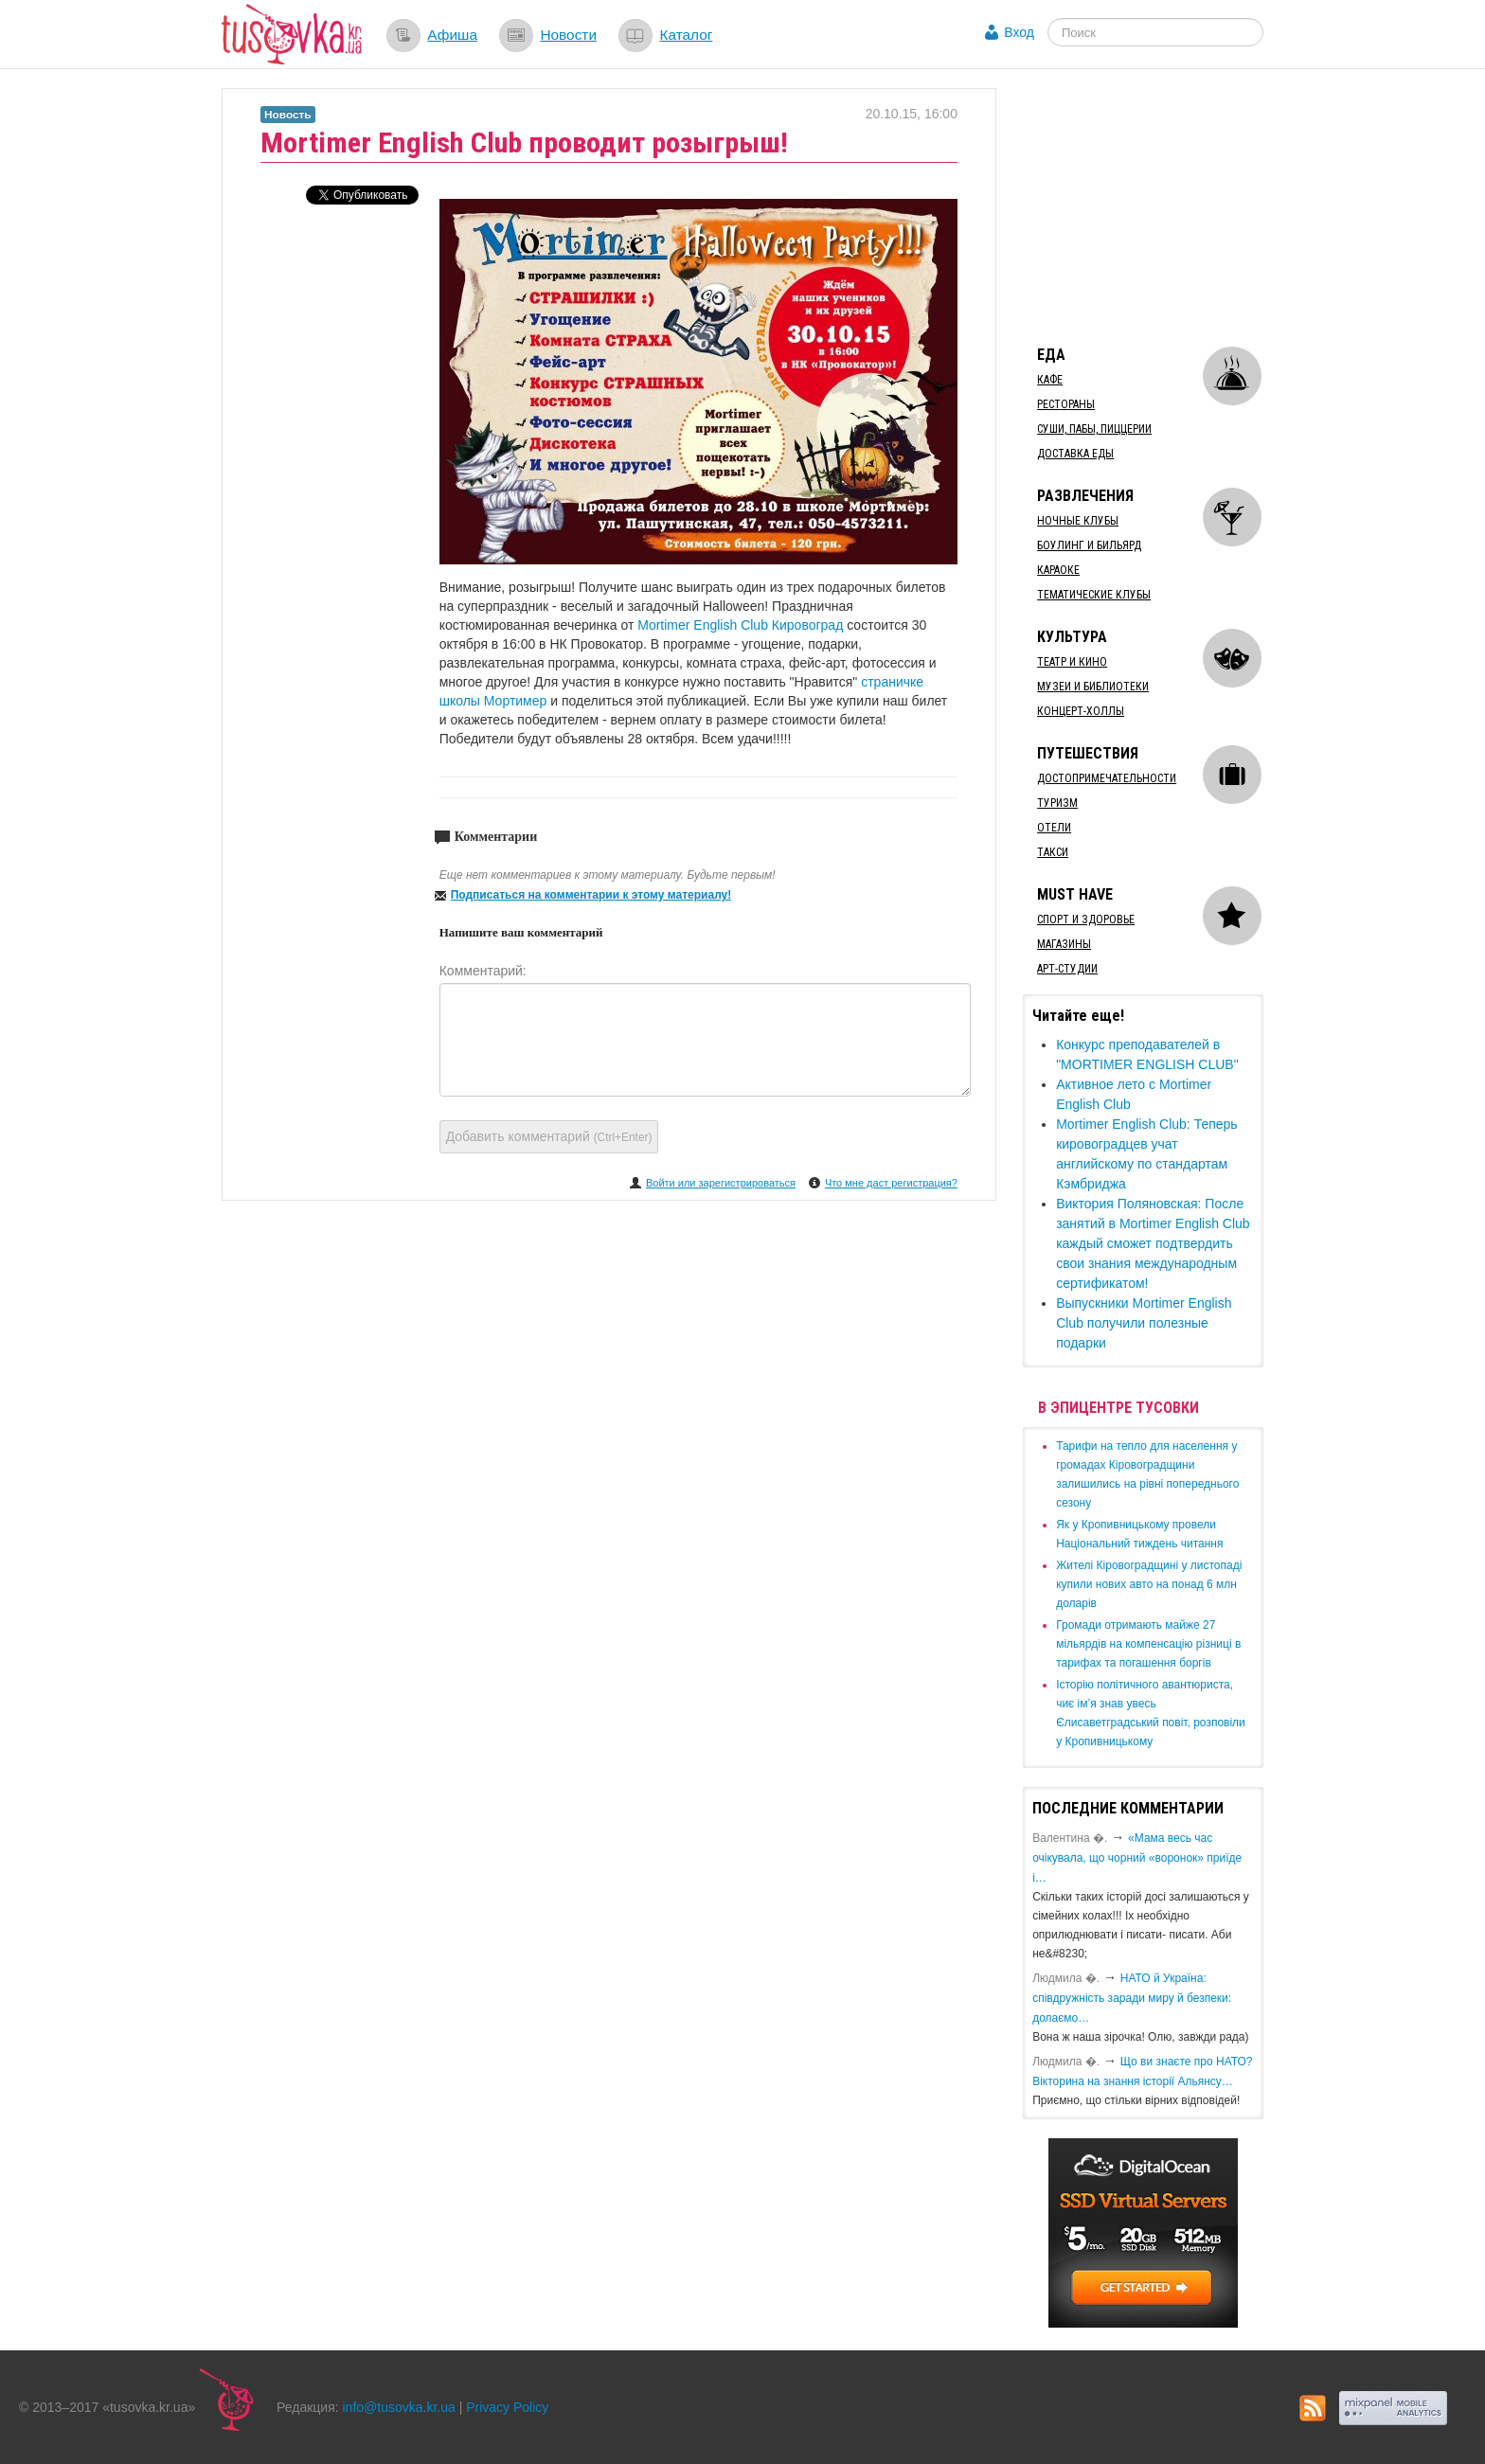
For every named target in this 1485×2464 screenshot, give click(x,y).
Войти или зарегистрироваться (721, 1182)
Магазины (1064, 944)
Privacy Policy (507, 2407)
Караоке (1058, 570)
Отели (1054, 827)
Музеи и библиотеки (1093, 686)
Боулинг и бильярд (1089, 545)
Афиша (452, 35)
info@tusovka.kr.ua (399, 2407)
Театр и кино (1072, 662)
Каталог (685, 35)
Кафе (1050, 379)
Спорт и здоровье (1086, 919)
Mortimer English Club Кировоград (742, 625)
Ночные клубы (1077, 520)
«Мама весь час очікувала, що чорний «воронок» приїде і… (1137, 1857)
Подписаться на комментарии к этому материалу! (591, 895)
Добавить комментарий (549, 1136)
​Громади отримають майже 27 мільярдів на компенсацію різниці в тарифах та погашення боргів (1148, 1643)
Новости (568, 35)
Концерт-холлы (1080, 711)
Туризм (1057, 803)
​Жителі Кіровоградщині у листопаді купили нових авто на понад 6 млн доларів (1149, 1584)
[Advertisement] (1165, 206)
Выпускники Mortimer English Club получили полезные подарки (1143, 1322)
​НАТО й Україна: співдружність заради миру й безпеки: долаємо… (1131, 1998)
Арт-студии (1067, 968)
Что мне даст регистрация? (891, 1182)
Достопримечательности (1106, 778)
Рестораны (1066, 404)
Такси (1052, 852)
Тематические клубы (1094, 594)
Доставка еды (1075, 453)
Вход (1019, 32)
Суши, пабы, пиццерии (1094, 429)
